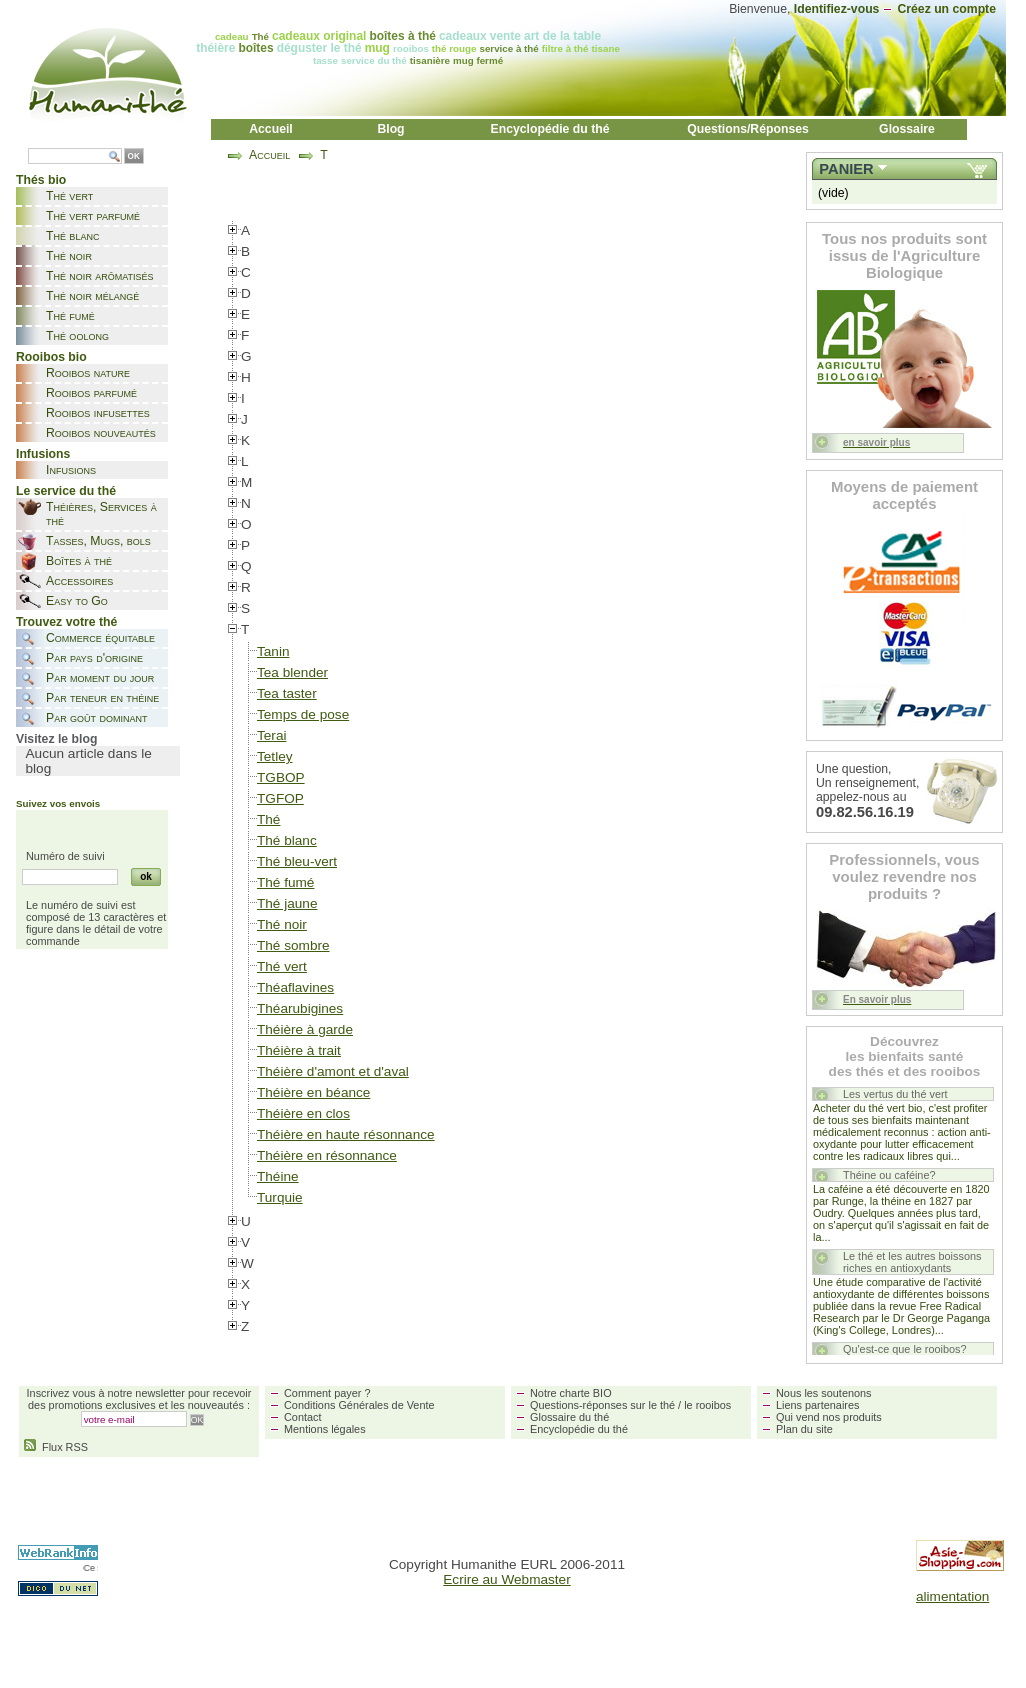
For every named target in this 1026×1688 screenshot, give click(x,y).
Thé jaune (287, 903)
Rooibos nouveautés (101, 433)
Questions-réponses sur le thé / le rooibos (630, 1405)
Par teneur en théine (102, 698)
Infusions (71, 470)
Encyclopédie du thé (550, 129)
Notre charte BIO (571, 1393)
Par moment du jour (100, 678)
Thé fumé (70, 316)
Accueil (271, 129)
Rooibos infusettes (98, 413)
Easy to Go (77, 601)
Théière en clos (303, 1113)
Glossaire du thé (569, 1417)
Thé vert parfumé (93, 216)
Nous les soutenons (824, 1393)
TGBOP (281, 777)
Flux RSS (56, 1447)
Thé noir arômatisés (100, 276)
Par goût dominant (96, 718)
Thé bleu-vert (297, 861)
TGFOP (280, 798)
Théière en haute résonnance (346, 1134)
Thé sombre (293, 945)
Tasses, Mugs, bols (98, 541)
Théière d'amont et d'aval (333, 1071)
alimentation (952, 1596)
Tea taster (287, 693)
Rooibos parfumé (91, 393)
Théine (278, 1176)
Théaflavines (295, 987)
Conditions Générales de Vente (359, 1405)
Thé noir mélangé (92, 296)
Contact (302, 1417)
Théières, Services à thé (101, 514)
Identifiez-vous (837, 9)
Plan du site (804, 1429)
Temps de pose (303, 714)
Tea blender (292, 672)
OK (134, 156)
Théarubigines (300, 1008)
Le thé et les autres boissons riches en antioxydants (912, 1262)
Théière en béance (313, 1092)
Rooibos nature (88, 373)
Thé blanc (72, 236)
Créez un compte (946, 9)
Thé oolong (77, 336)
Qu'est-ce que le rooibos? (905, 1349)
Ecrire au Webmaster (506, 1579)
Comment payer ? (327, 1393)
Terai (271, 735)
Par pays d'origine (94, 658)
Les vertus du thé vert (895, 1094)
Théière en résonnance (327, 1155)
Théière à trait (299, 1050)
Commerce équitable (100, 638)
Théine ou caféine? (889, 1175)
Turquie (280, 1197)
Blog (390, 129)
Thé (268, 819)
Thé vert (69, 196)
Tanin (273, 651)
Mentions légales (325, 1429)
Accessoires (79, 581)
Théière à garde (305, 1029)
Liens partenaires (817, 1405)
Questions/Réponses (748, 129)
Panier (846, 169)
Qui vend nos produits (829, 1417)
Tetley (275, 756)
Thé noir (69, 256)
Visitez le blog (56, 739)
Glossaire (907, 129)
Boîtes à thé (79, 561)
